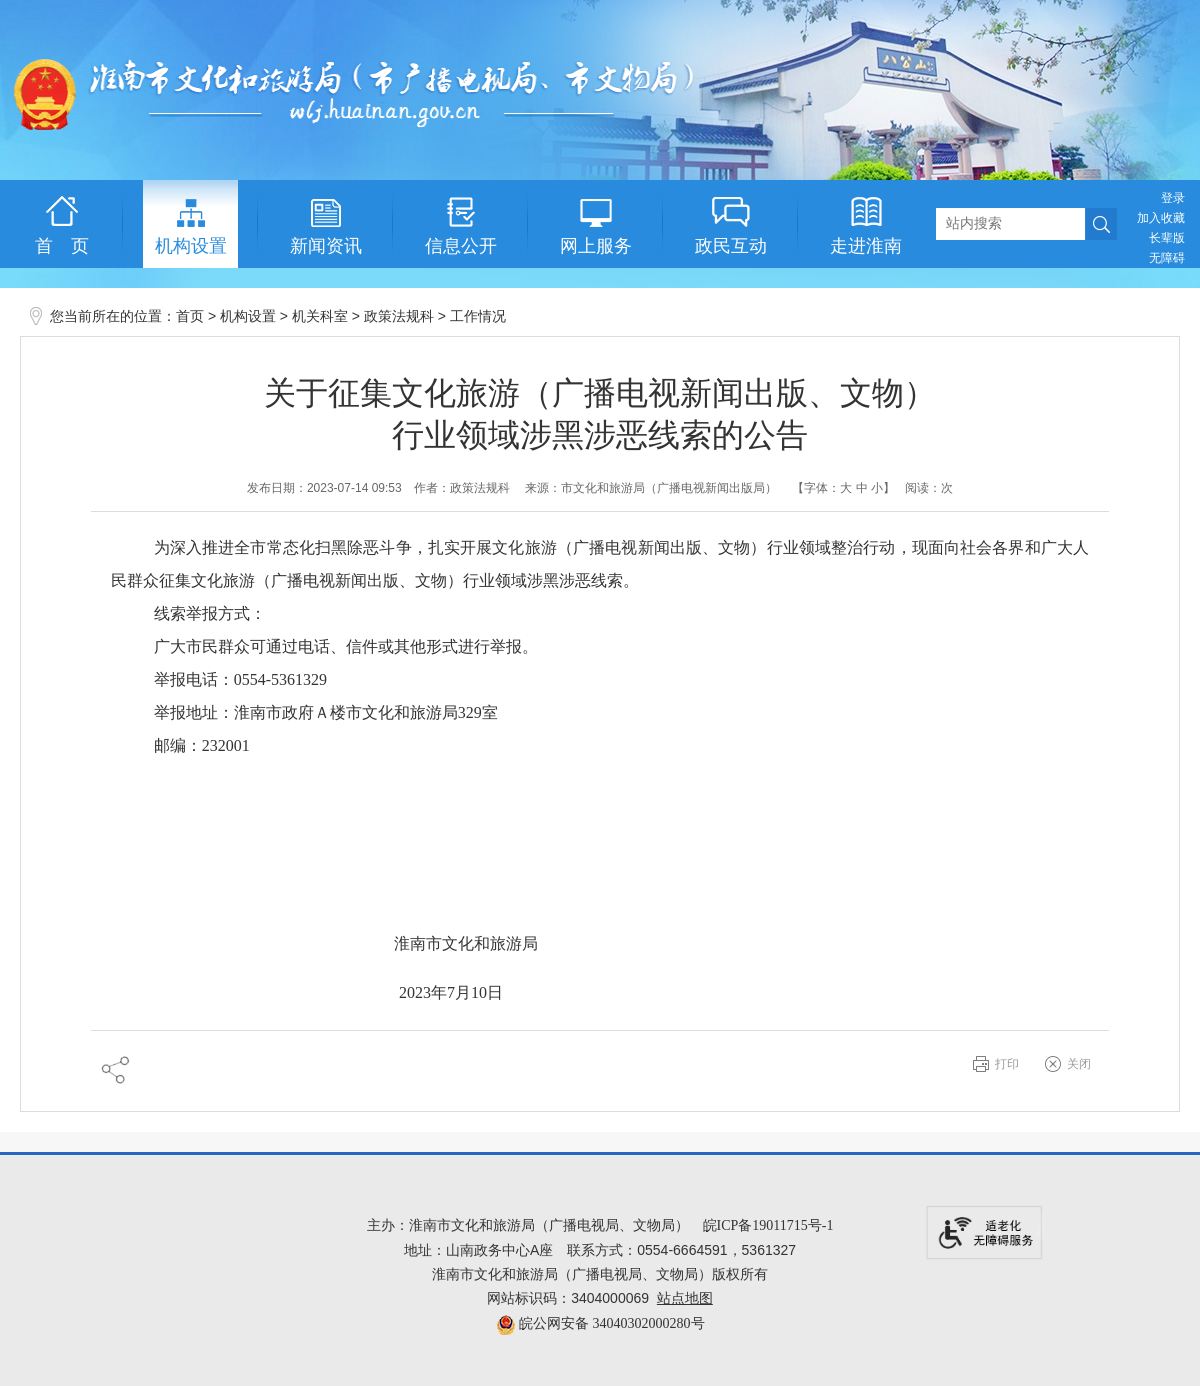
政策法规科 (399, 316)
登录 (1173, 198)
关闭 (1079, 1064)
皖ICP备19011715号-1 (768, 1225)
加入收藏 (1161, 218)
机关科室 (320, 316)
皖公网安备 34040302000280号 (600, 1323)
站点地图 (685, 1298)
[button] (1167, 238)
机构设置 (248, 316)
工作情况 (478, 316)
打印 (1007, 1064)
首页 (190, 316)
